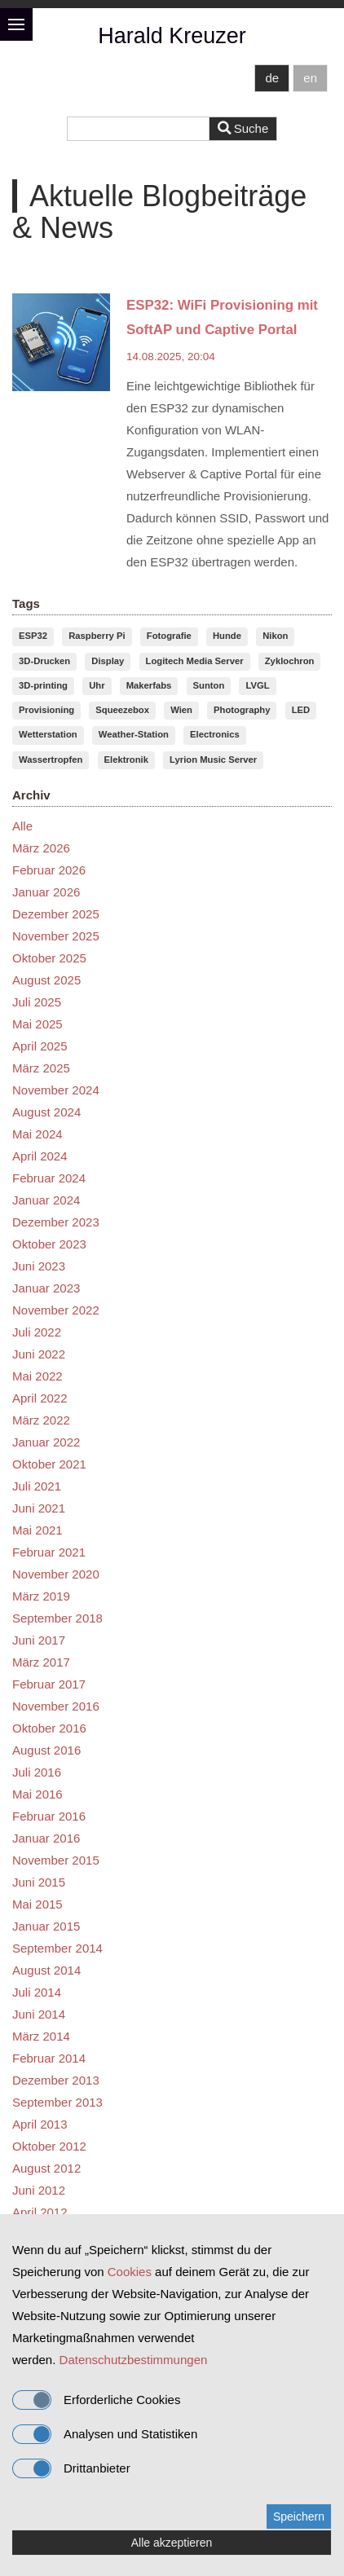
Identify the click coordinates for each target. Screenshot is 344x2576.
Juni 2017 (38, 1640)
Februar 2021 (49, 1552)
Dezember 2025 (55, 914)
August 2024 (46, 1112)
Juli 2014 (36, 1992)
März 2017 (41, 1662)
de (272, 78)
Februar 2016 (49, 1816)
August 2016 (46, 1750)
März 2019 (41, 1596)
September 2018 (57, 1618)
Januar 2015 (46, 1926)
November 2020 (55, 1574)
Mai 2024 (37, 1134)
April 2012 (40, 2212)
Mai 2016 (37, 1794)
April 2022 (40, 1398)
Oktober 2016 (49, 1728)
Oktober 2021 (49, 1464)
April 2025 (40, 1046)
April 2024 (40, 1156)
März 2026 (41, 848)
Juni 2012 (38, 2190)
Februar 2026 (49, 870)
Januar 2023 (46, 1288)
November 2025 (55, 936)
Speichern (298, 2516)
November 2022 (55, 1310)
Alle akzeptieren (172, 2542)
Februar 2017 (49, 1684)
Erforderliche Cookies (96, 2400)
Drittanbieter (71, 2468)
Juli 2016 (36, 1772)
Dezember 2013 (55, 2080)
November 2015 (55, 1860)
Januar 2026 (46, 892)
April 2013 (40, 2124)
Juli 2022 (36, 1332)
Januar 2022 (46, 1442)
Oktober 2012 (49, 2146)
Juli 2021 (36, 1486)
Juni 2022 (38, 1354)
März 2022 (41, 1420)
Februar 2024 (49, 1178)
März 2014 (41, 2036)
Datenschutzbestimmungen (134, 2360)
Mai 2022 (37, 1376)
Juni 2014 (38, 2014)
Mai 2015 (37, 1904)
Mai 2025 (37, 1024)
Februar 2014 (49, 2058)
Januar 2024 (46, 1200)
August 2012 (46, 2168)
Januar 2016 (46, 1838)
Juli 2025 (36, 1002)
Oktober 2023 (49, 1244)
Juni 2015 (38, 1882)
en (310, 78)
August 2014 (46, 1970)
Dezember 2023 (55, 1222)
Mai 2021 (37, 1530)
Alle (22, 826)
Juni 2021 (38, 1508)
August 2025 (46, 980)
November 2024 (55, 1090)
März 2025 (41, 1068)
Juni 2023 (38, 1266)
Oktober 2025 (49, 958)
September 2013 (57, 2102)
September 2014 (57, 1948)
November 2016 (55, 1706)
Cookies (130, 2272)
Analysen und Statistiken (104, 2434)
